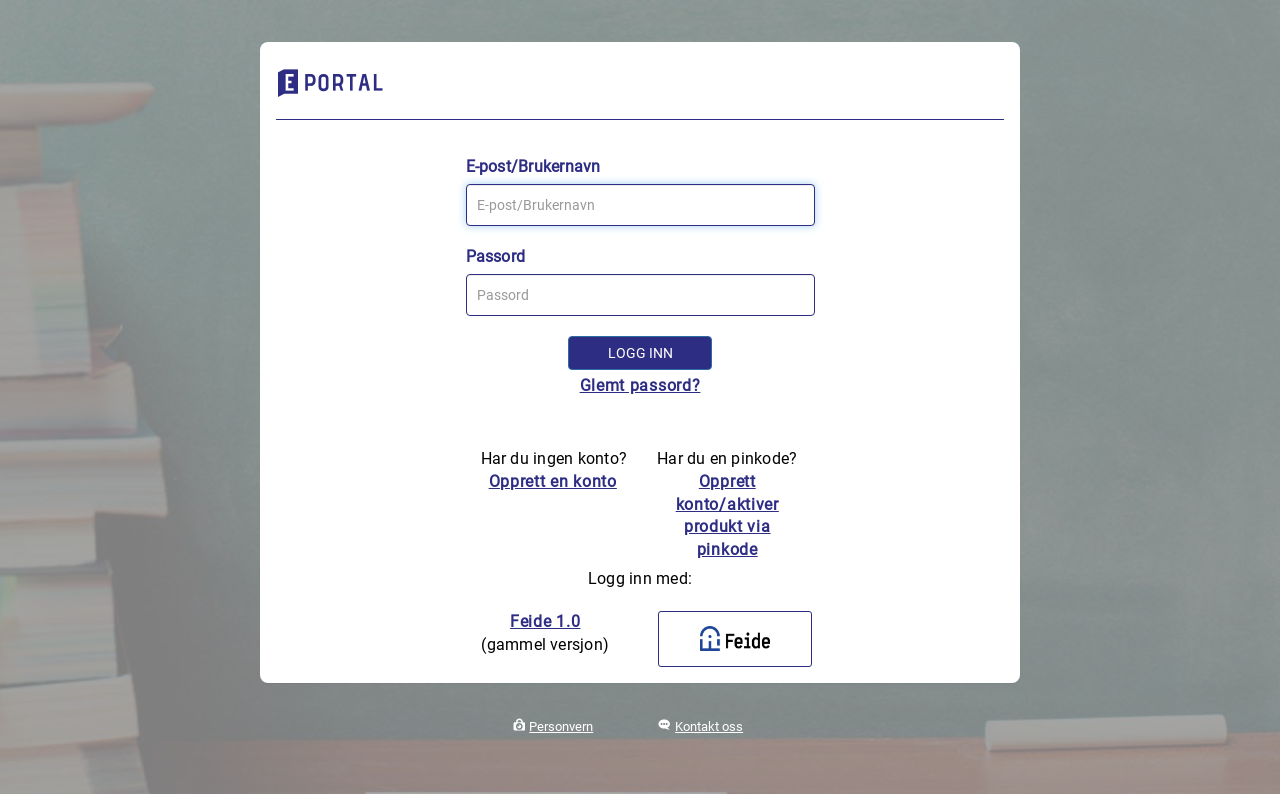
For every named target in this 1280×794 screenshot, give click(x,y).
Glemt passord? (640, 385)
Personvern (561, 726)
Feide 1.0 (545, 621)
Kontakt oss (709, 726)
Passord (496, 256)
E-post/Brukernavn (533, 166)
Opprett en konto (553, 481)
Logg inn (640, 353)
